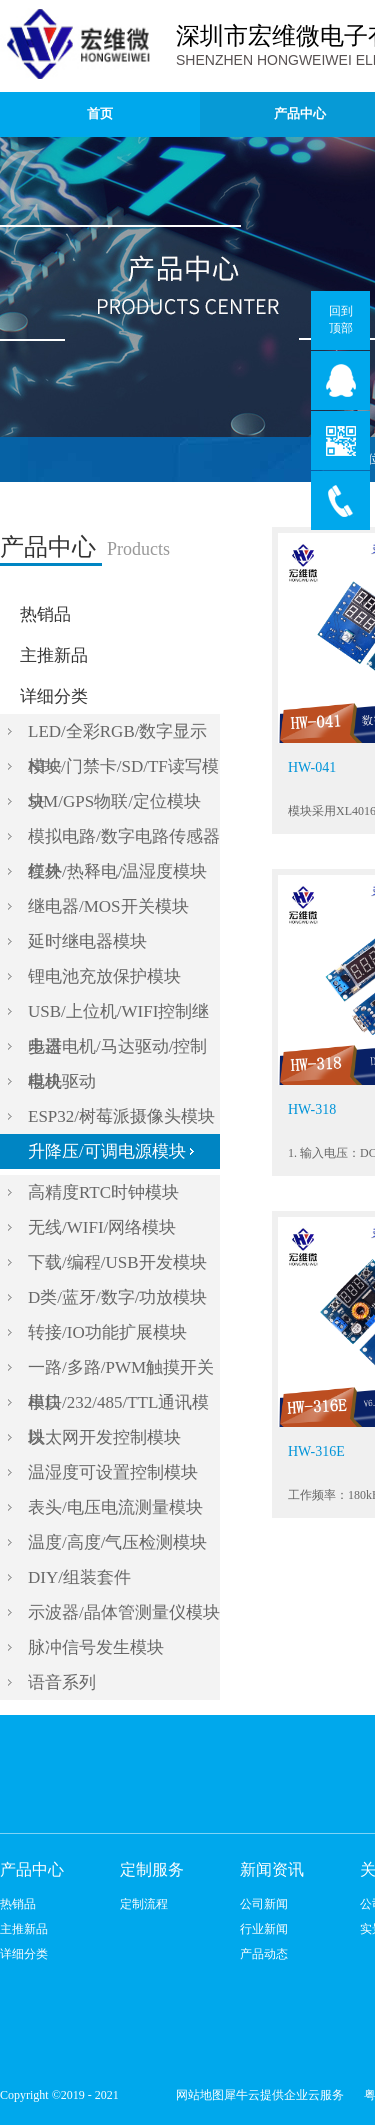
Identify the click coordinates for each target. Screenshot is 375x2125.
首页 (100, 113)
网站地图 (197, 2095)
